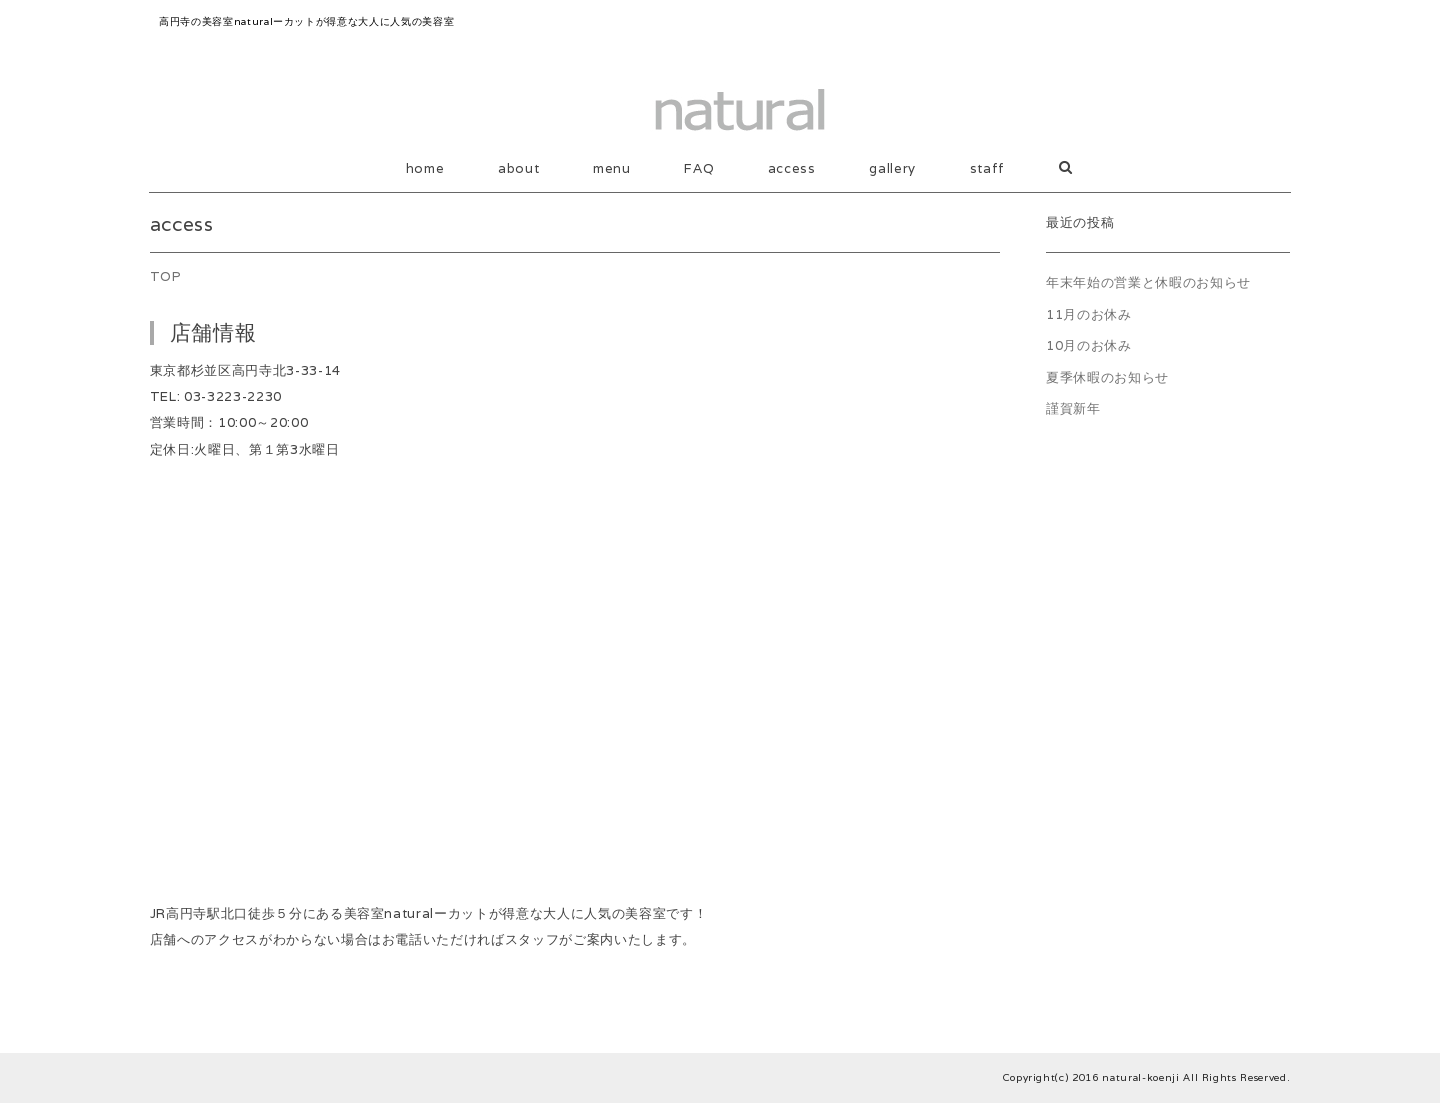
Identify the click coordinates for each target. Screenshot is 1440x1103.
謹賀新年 (1073, 408)
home (425, 168)
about (518, 168)
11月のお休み (1089, 314)
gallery (892, 168)
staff (987, 168)
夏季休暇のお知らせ (1107, 377)
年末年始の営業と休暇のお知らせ (1148, 282)
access (792, 168)
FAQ (699, 168)
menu (612, 168)
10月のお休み (1089, 345)
